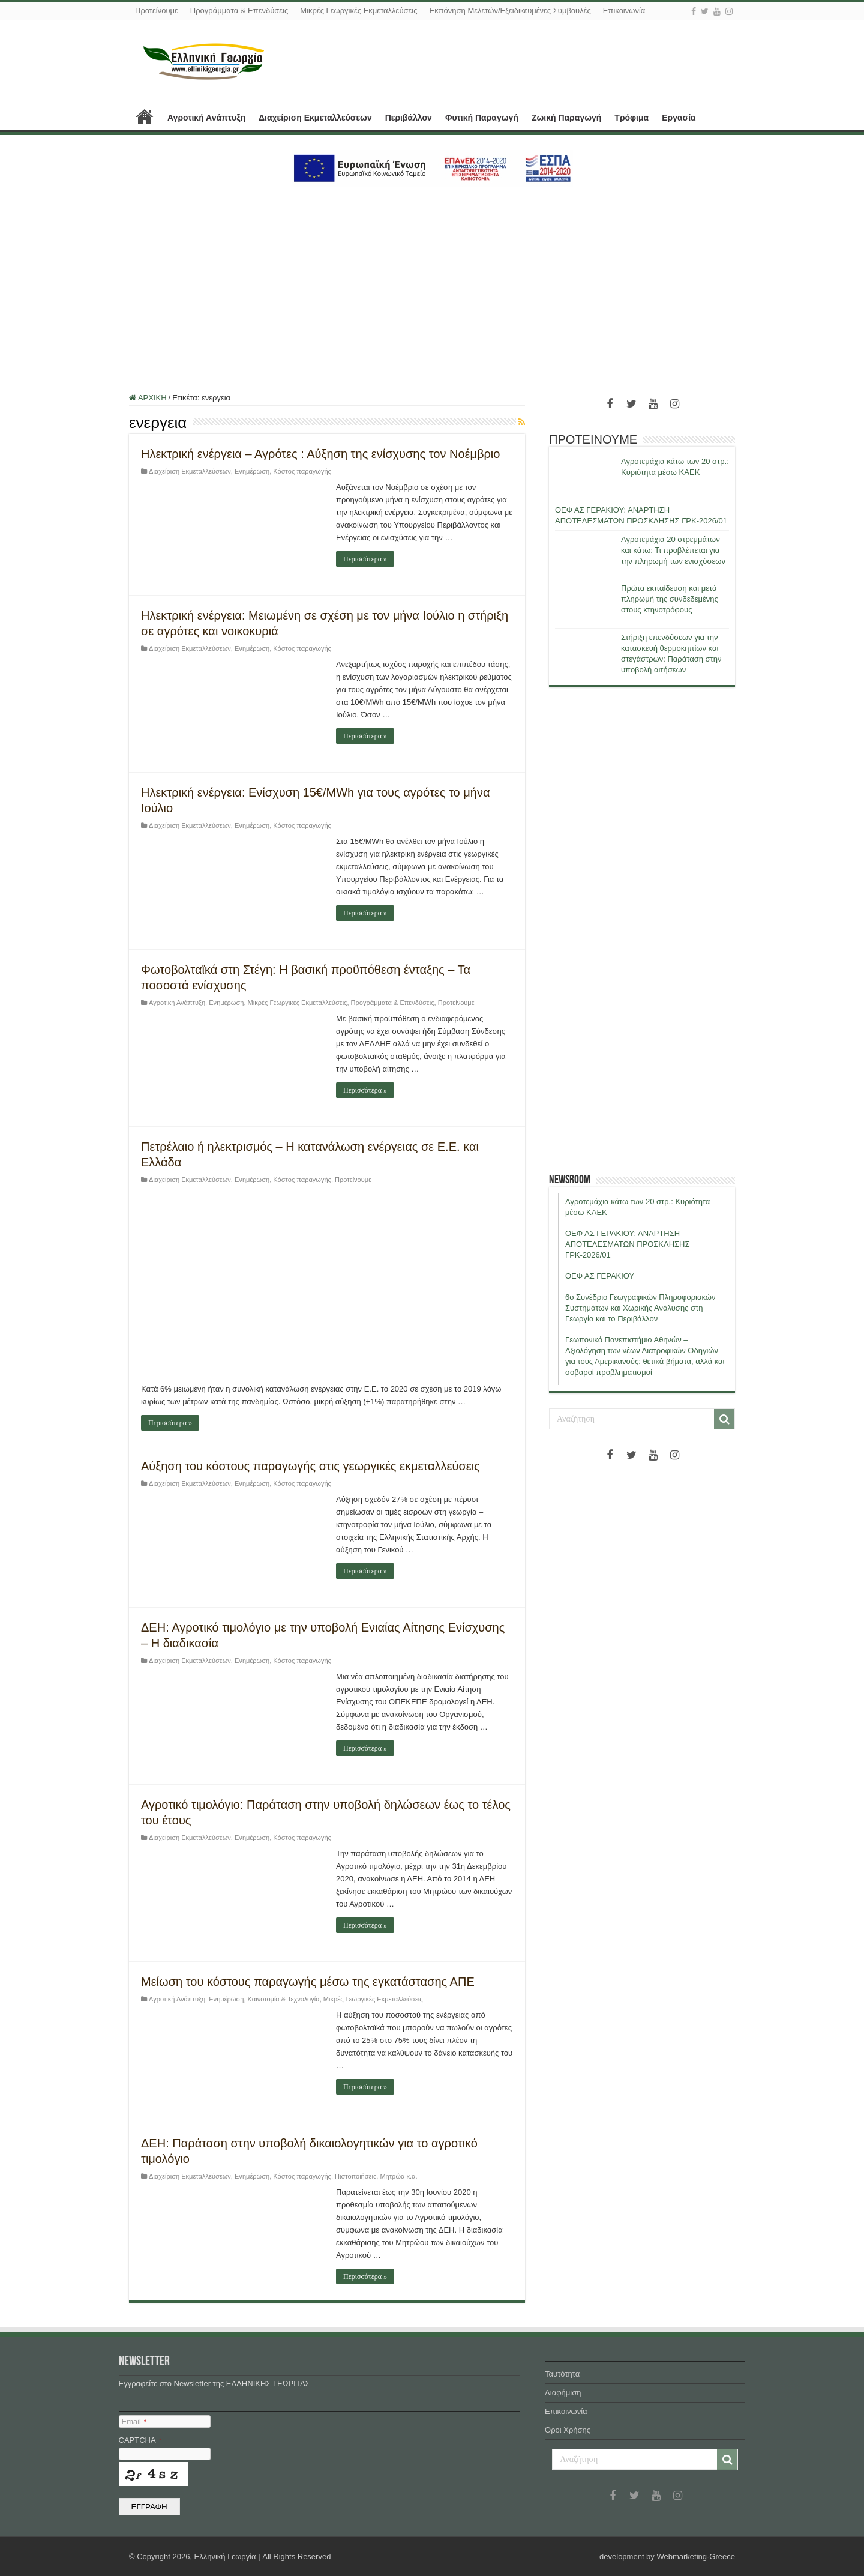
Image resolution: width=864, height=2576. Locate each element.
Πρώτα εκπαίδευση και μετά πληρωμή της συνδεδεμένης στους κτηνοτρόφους (669, 599)
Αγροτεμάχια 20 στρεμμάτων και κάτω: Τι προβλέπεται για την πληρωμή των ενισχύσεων (673, 550)
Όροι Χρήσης (567, 2429)
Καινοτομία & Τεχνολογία (284, 1999)
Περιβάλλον (408, 117)
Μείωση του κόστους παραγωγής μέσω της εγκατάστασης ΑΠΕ (308, 1981)
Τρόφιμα (631, 117)
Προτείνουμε (156, 10)
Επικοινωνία (624, 10)
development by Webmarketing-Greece (667, 2556)
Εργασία (678, 117)
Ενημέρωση (252, 471)
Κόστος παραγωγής (302, 471)
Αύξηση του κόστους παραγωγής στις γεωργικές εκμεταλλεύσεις (310, 1466)
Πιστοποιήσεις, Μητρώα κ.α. (376, 2176)
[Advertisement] (432, 283)
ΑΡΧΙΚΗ (144, 116)
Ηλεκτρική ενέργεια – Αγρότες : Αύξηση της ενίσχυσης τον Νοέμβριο (320, 453)
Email (134, 2421)
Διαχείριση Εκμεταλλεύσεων (315, 117)
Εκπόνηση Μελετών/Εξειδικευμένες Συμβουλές (509, 10)
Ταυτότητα (562, 2373)
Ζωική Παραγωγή (566, 117)
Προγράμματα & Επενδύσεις (239, 10)
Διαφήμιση (563, 2392)
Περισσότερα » (365, 559)
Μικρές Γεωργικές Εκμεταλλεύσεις (358, 10)
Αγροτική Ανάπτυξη (206, 117)
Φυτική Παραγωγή (481, 117)
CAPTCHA (140, 2440)
